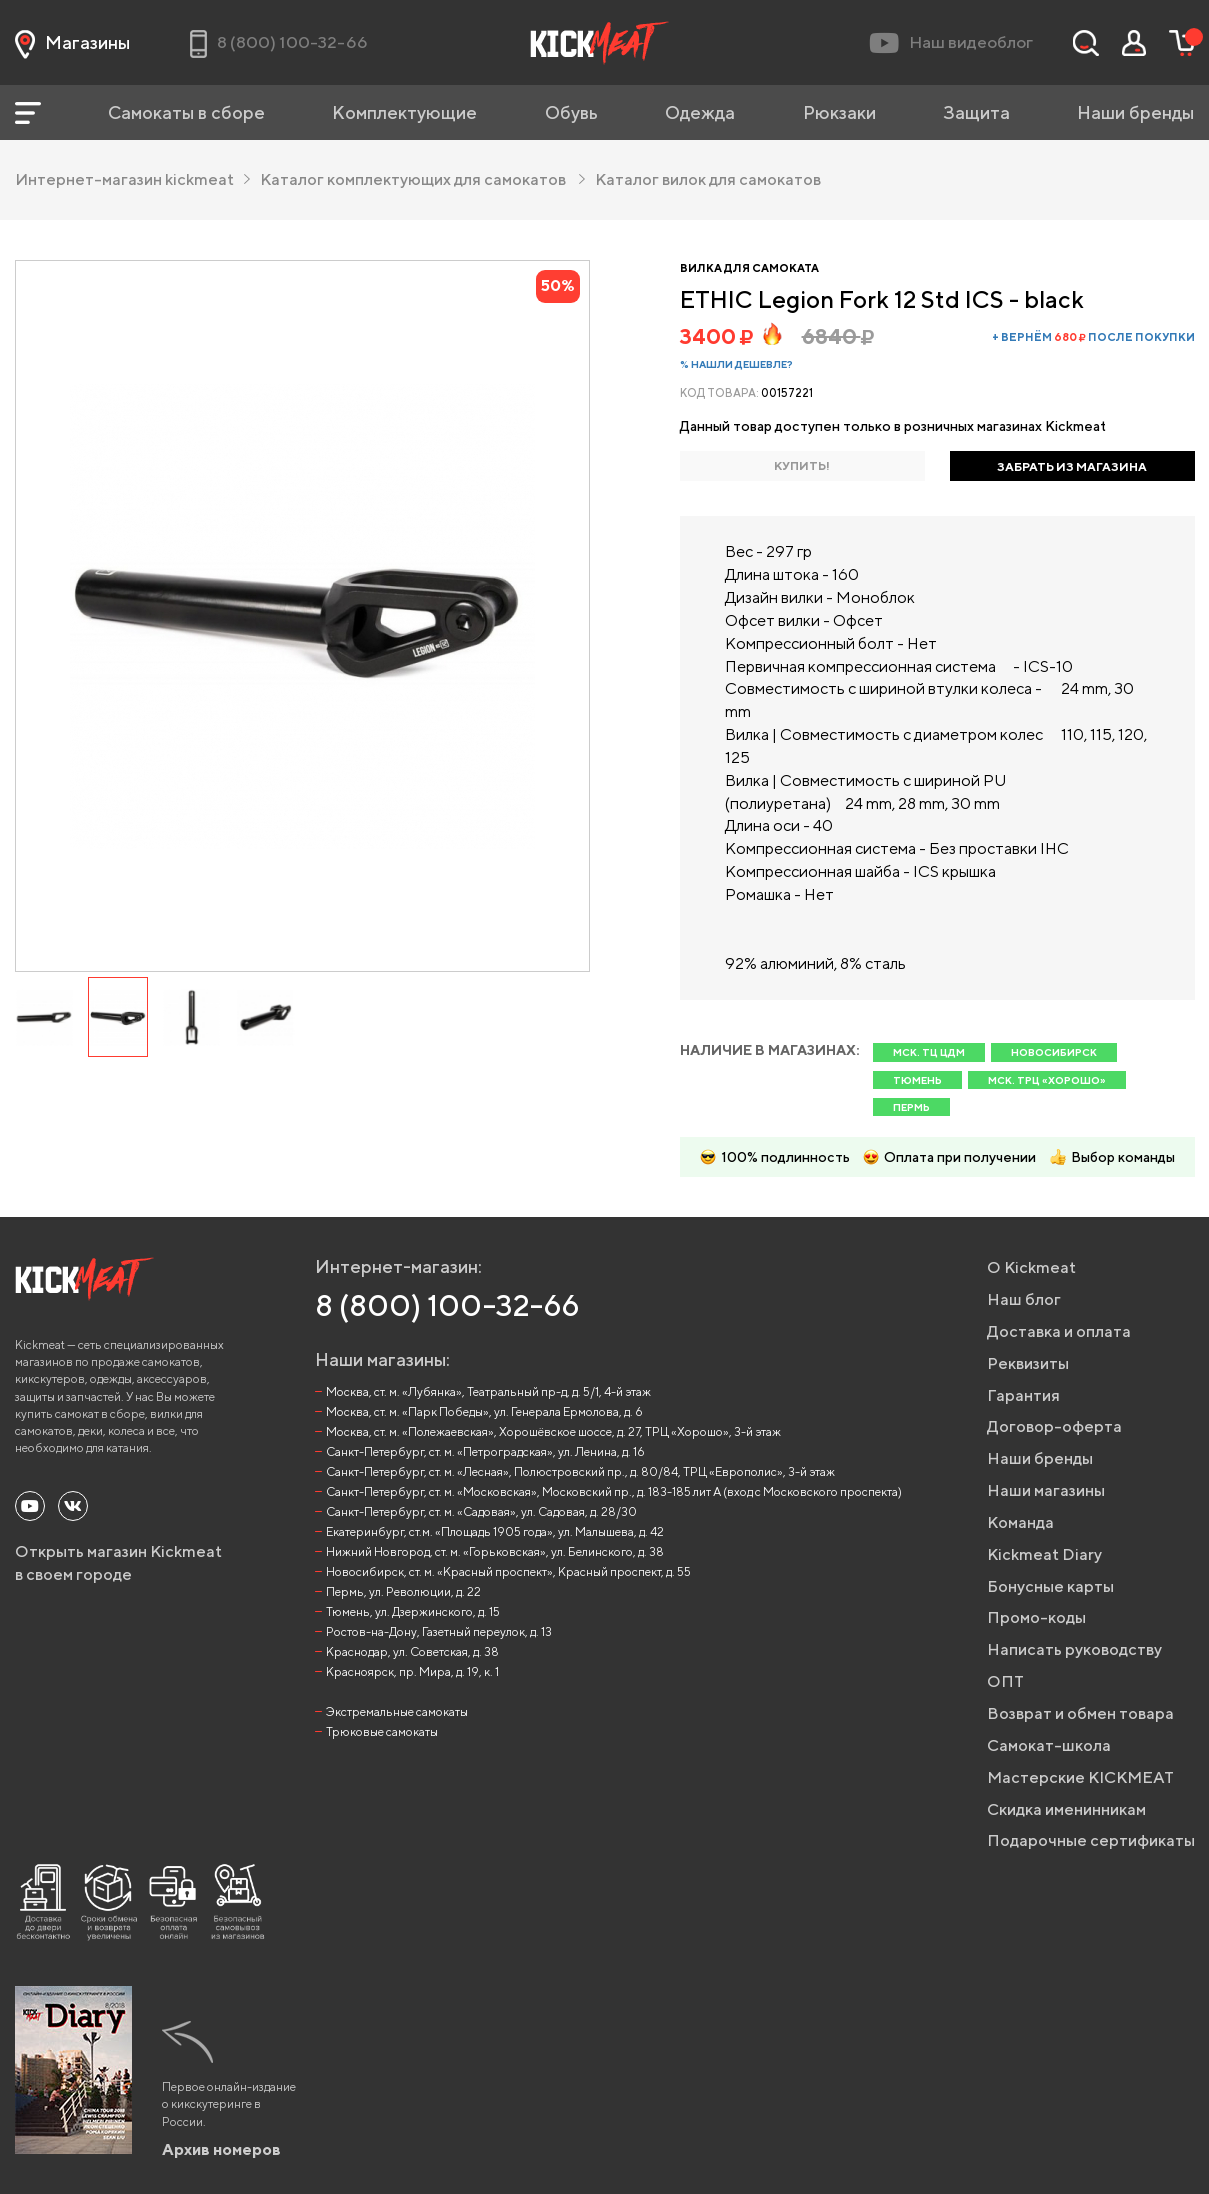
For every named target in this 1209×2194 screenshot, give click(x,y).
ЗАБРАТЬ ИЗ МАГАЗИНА (1072, 466)
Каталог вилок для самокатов (708, 179)
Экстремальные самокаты (397, 1711)
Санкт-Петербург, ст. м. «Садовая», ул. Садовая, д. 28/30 (481, 1511)
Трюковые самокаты (382, 1731)
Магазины (72, 43)
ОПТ (1005, 1681)
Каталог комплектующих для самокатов (422, 179)
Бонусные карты (1050, 1586)
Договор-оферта (1054, 1426)
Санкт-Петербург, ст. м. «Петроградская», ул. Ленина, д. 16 (485, 1451)
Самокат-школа (1049, 1745)
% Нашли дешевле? (736, 364)
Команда (1020, 1522)
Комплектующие (404, 112)
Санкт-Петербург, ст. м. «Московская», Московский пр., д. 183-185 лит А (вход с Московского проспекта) (614, 1491)
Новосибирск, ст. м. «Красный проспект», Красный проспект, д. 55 (508, 1571)
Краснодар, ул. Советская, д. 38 (412, 1651)
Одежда (700, 112)
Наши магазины (1046, 1490)
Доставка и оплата (1059, 1331)
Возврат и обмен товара (1080, 1713)
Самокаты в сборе (186, 112)
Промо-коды (1036, 1617)
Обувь (571, 112)
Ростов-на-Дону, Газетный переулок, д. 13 (439, 1631)
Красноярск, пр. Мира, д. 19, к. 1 (412, 1671)
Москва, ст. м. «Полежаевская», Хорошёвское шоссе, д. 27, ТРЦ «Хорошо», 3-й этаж (553, 1431)
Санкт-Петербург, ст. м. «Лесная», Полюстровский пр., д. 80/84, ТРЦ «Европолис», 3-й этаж (580, 1471)
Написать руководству (1074, 1649)
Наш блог (1024, 1299)
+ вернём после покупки (1093, 336)
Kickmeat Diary (1044, 1554)
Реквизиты (1028, 1363)
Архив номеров (221, 2149)
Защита (976, 112)
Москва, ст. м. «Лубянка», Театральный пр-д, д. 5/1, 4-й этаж (488, 1391)
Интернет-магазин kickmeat (132, 179)
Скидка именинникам (1066, 1809)
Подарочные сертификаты (1091, 1840)
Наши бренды (1135, 112)
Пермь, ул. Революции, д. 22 (403, 1591)
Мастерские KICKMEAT (1080, 1777)
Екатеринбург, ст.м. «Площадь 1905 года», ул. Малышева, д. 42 (495, 1531)
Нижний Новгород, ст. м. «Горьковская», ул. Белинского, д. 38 (495, 1551)
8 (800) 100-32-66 (447, 1305)
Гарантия (1023, 1395)
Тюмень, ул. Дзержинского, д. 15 (413, 1611)
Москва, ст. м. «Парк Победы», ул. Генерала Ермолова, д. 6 (484, 1411)
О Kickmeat (1031, 1267)
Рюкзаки (839, 112)
